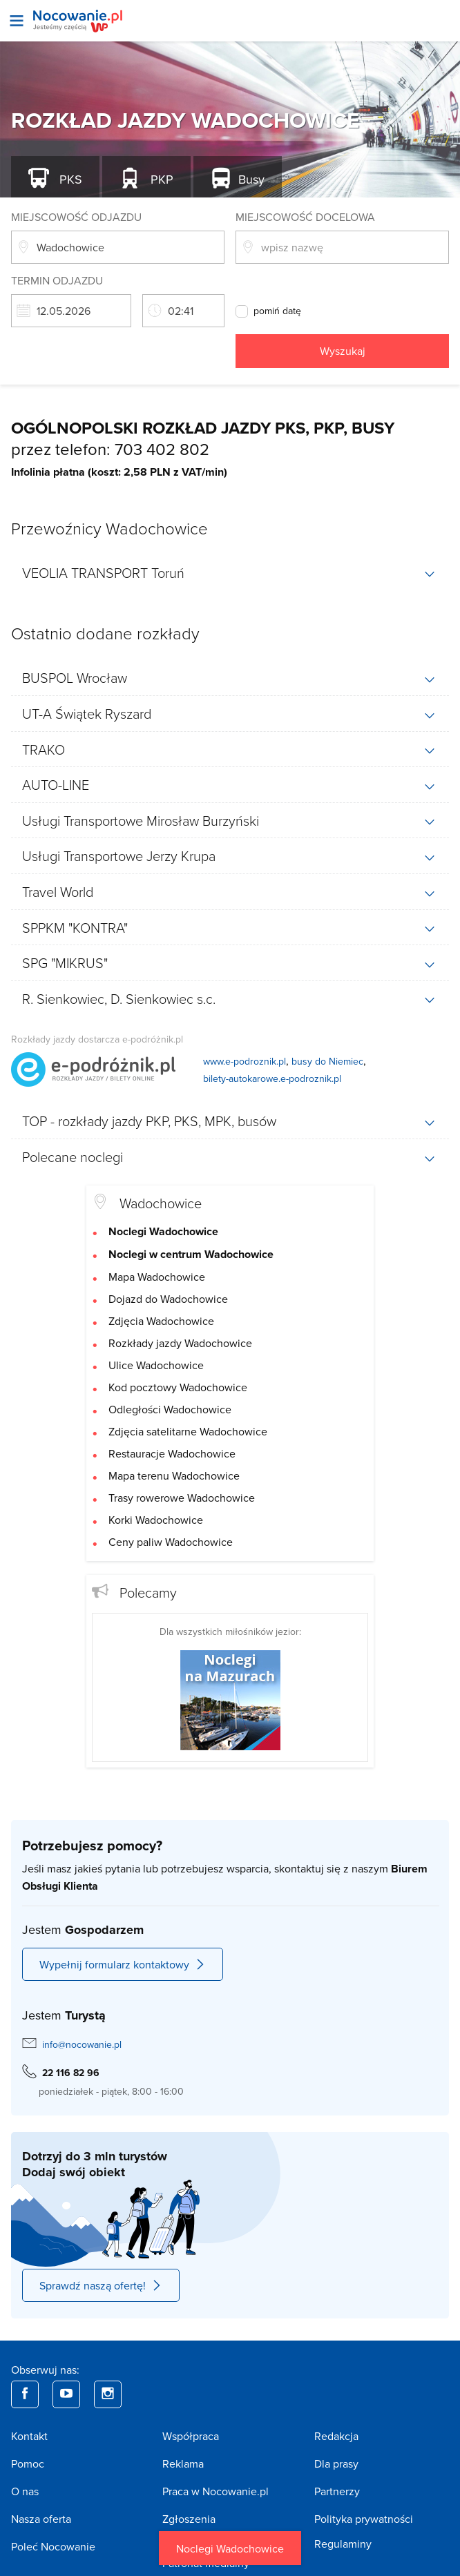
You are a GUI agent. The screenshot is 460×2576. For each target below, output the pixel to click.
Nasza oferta (41, 2518)
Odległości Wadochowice (169, 1409)
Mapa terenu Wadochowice (174, 1475)
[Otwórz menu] (16, 20)
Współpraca (190, 2435)
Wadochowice (160, 1202)
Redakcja (336, 2435)
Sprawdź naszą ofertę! (100, 2285)
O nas (25, 2491)
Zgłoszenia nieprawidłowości (204, 2527)
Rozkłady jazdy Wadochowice (180, 1342)
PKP (160, 179)
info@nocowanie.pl (82, 2044)
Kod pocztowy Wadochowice (177, 1387)
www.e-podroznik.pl (244, 1061)
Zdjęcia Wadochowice (161, 1320)
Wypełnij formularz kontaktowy (122, 1964)
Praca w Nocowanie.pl (215, 2491)
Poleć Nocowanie (53, 2546)
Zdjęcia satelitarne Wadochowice (187, 1431)
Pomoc (27, 2463)
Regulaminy (343, 2543)
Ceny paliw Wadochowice (170, 1541)
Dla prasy (336, 2463)
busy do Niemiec (327, 1061)
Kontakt (29, 2435)
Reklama (183, 2463)
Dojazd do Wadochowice (168, 1298)
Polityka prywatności (363, 2518)
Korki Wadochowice (155, 1519)
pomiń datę (277, 311)
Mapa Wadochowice (156, 1276)
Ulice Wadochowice (156, 1365)
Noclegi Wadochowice (230, 2548)
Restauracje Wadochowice (172, 1453)
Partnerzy (337, 2491)
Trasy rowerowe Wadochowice (181, 1497)
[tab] (230, 572)
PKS (69, 179)
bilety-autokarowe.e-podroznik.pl (272, 1078)
